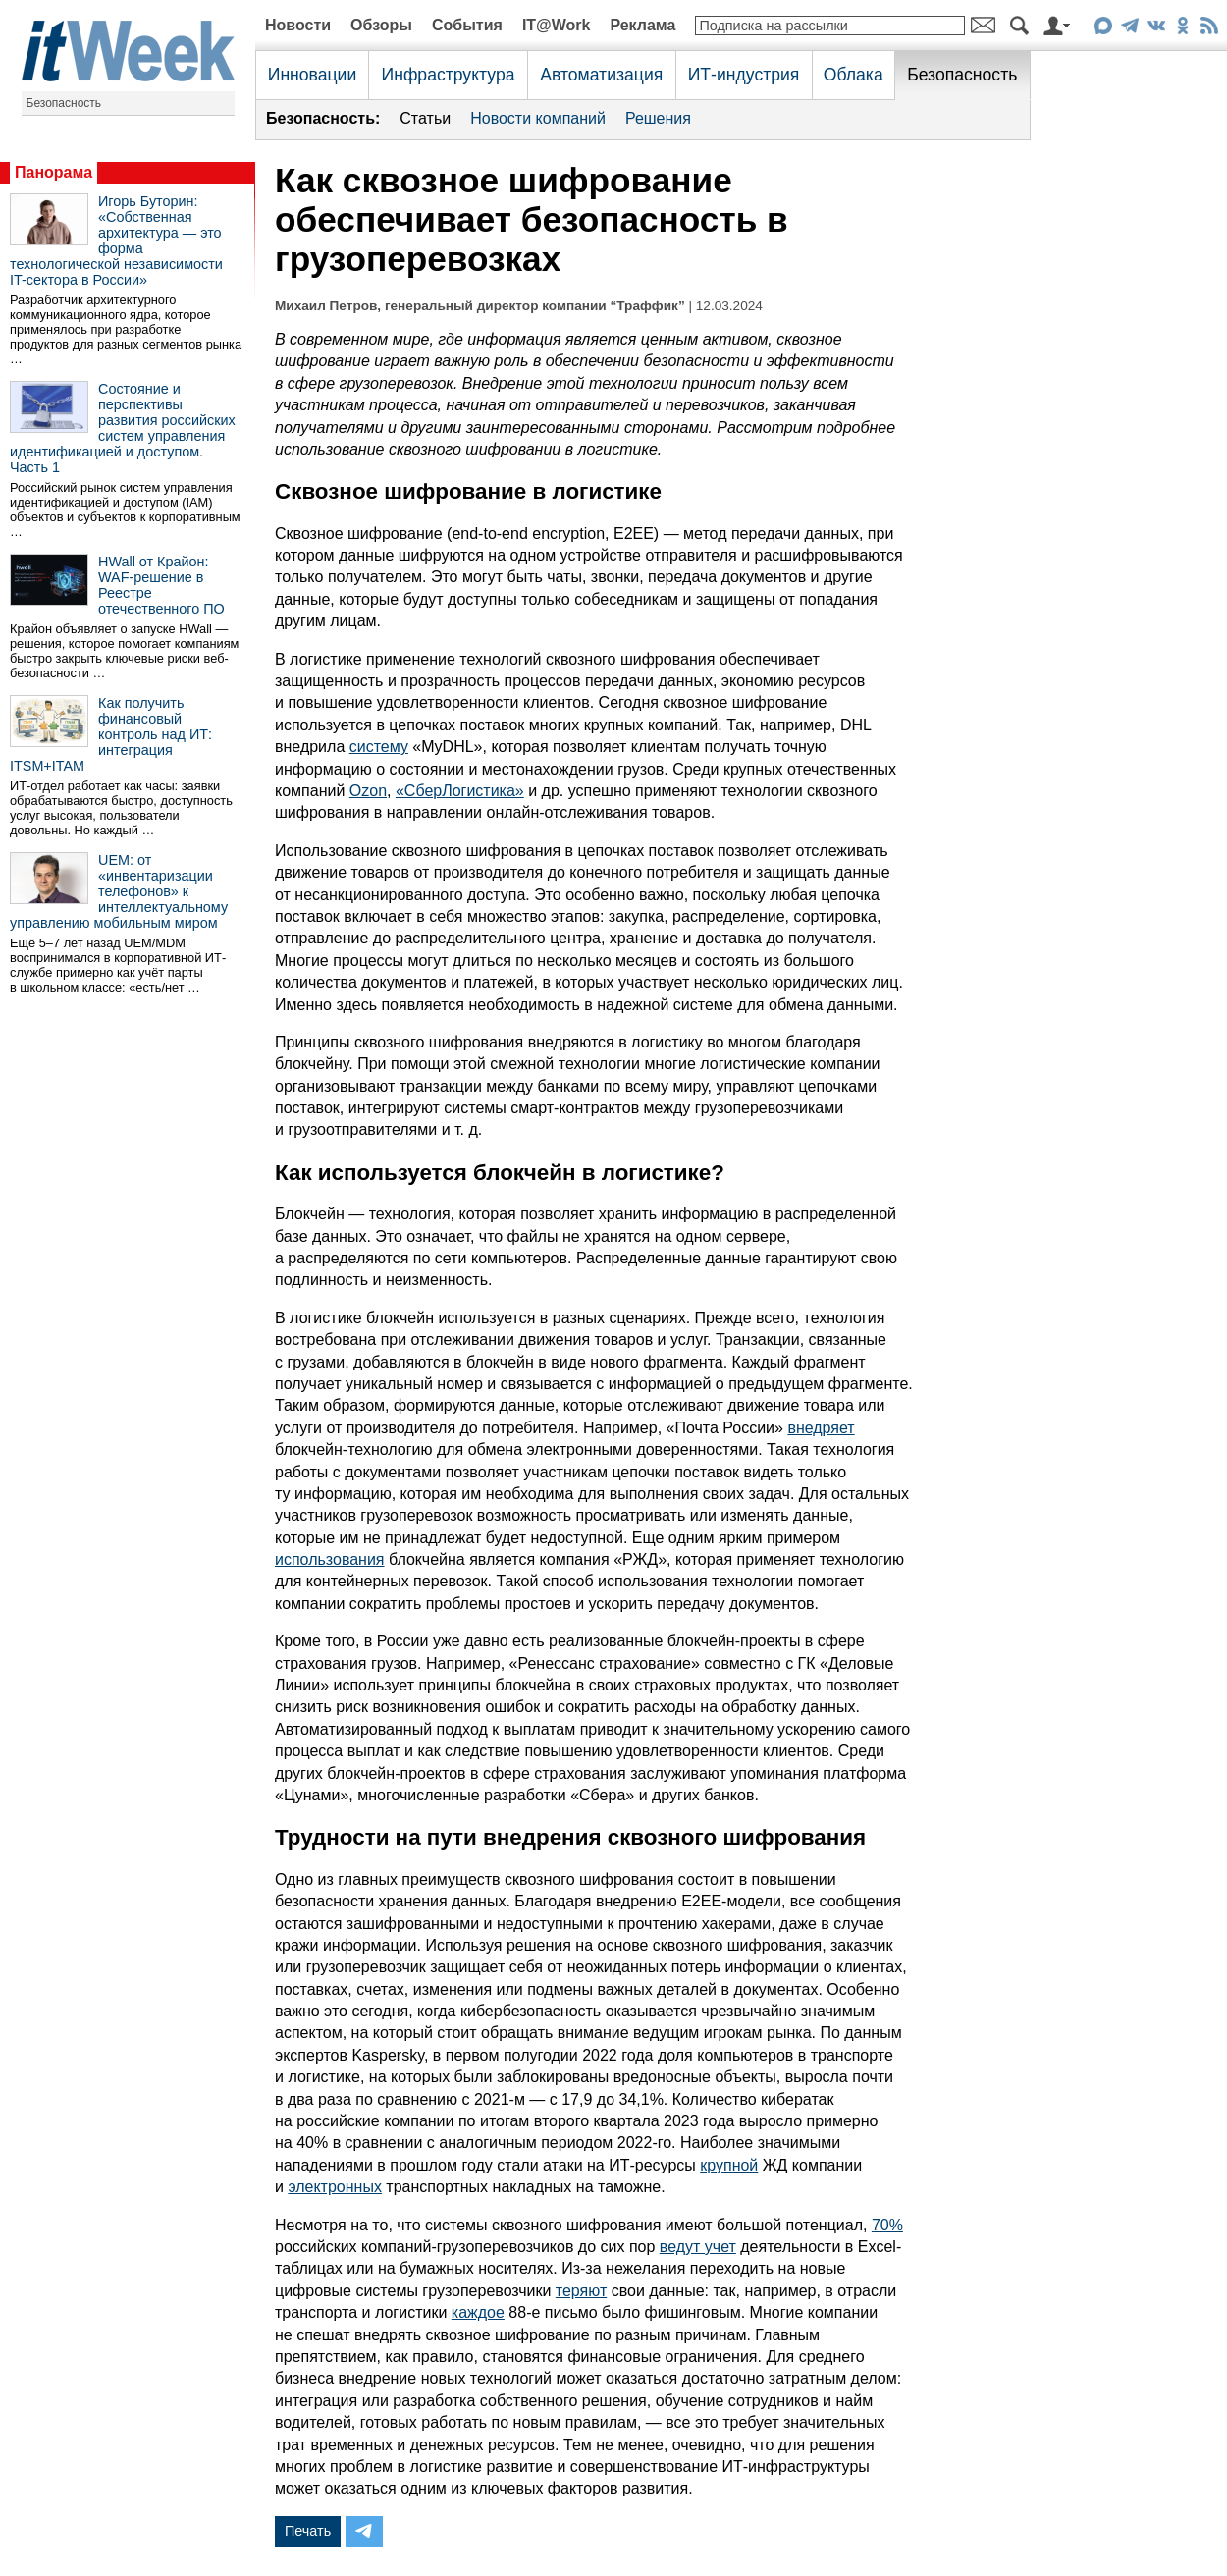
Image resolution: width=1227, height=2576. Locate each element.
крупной (729, 2165)
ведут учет (698, 2246)
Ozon (368, 790)
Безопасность (64, 103)
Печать (308, 2531)
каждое (478, 2312)
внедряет (820, 1428)
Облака (853, 74)
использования (330, 1559)
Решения (658, 118)
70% (887, 2225)
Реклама (642, 25)
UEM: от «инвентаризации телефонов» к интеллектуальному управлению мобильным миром (119, 891)
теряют (581, 2290)
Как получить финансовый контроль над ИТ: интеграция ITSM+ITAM (111, 734)
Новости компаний (538, 118)
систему (378, 746)
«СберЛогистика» (460, 790)
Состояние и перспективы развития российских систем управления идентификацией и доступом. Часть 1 (123, 428)
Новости (298, 25)
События (467, 25)
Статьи (425, 118)
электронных (335, 2186)
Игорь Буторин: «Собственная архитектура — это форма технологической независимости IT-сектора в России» (116, 240)
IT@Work (556, 25)
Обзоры (381, 25)
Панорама (53, 172)
